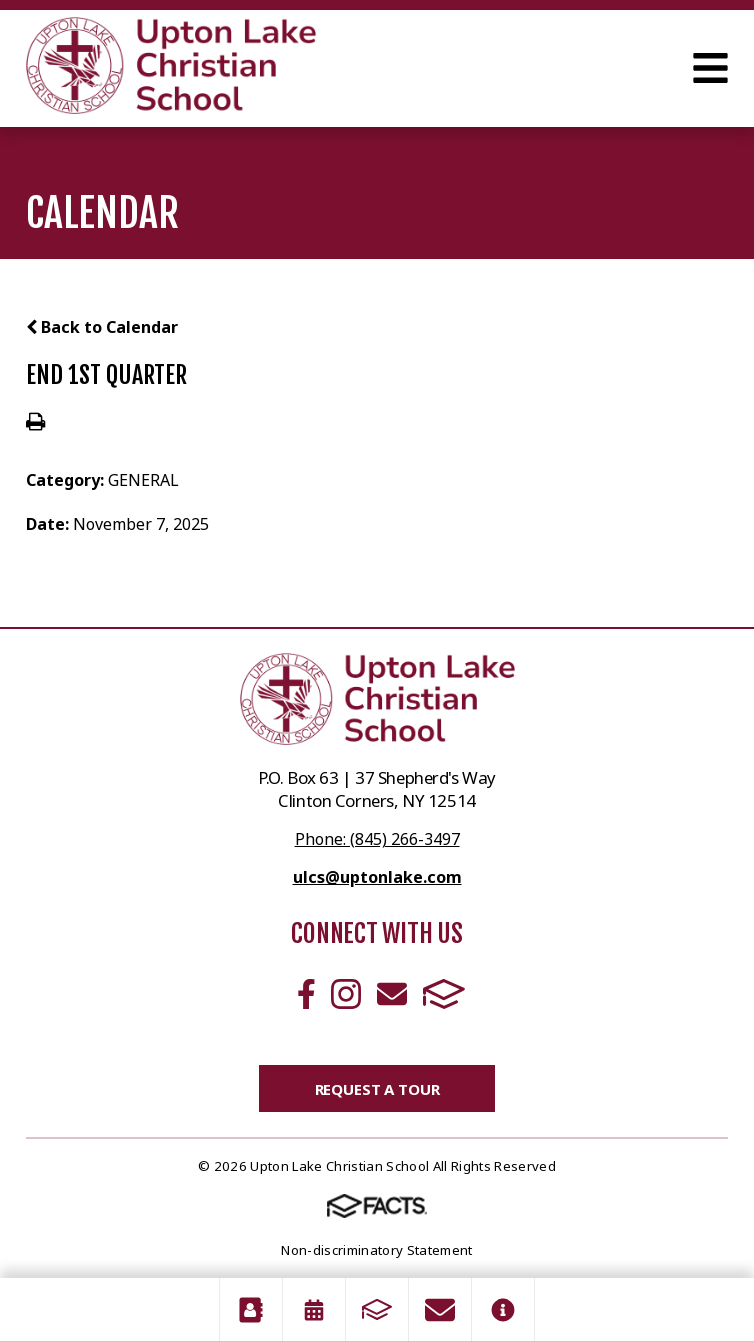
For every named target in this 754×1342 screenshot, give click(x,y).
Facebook (306, 994)
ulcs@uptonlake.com (377, 877)
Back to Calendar (102, 327)
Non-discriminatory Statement (376, 1250)
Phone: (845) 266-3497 (377, 839)
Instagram (346, 994)
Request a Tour (377, 1089)
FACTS (444, 994)
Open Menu (710, 68)
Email (392, 994)
